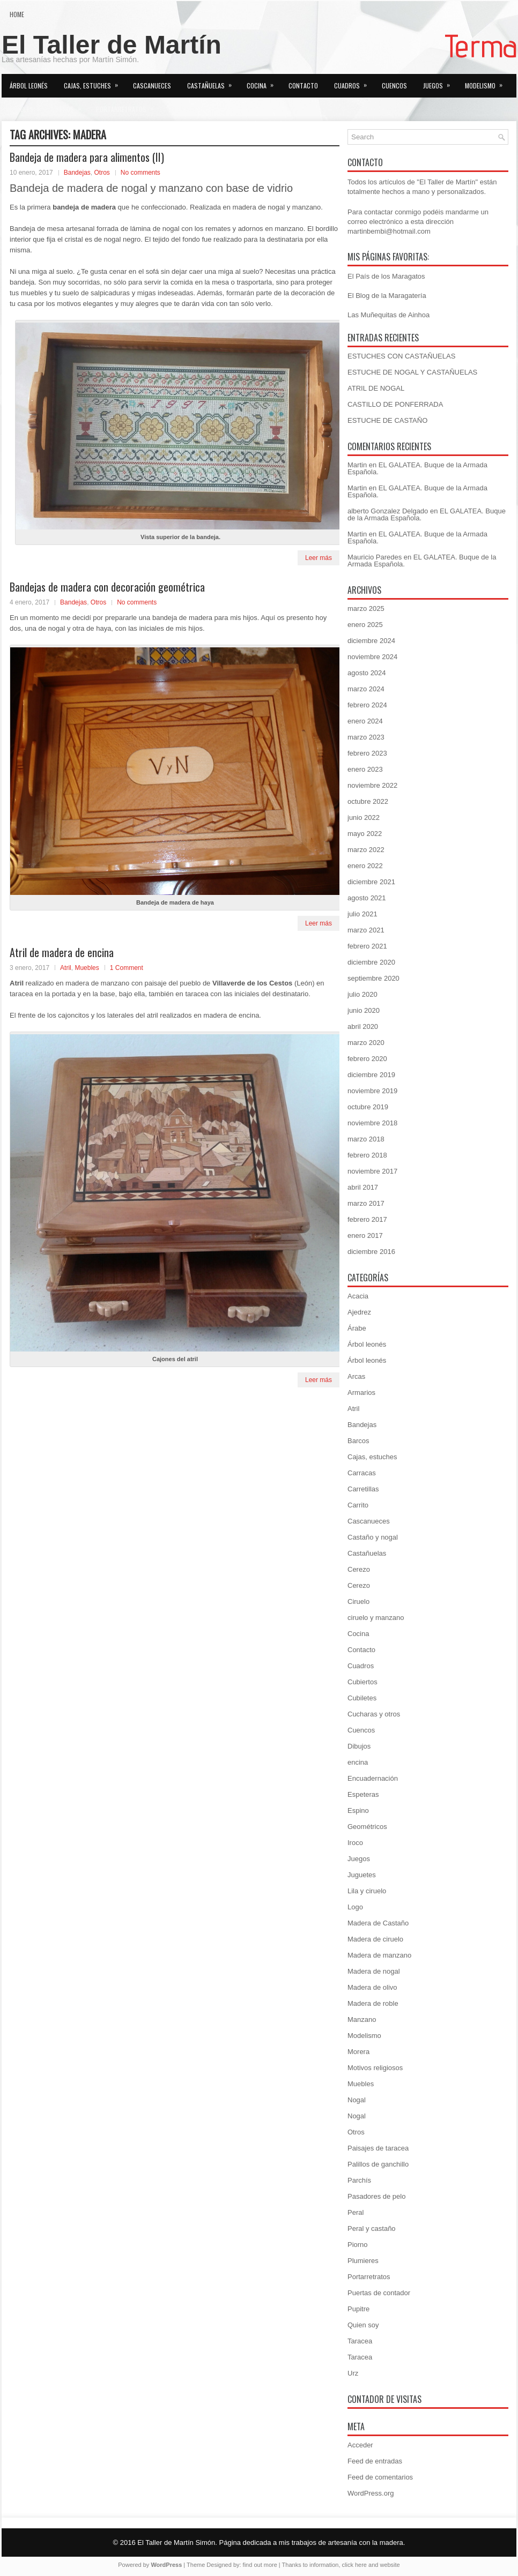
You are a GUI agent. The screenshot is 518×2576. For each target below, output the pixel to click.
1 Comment (126, 968)
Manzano (361, 2019)
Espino (358, 1810)
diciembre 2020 (371, 962)
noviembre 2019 (372, 1091)
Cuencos (394, 85)
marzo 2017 (365, 1203)
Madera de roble (372, 2003)
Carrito (357, 1505)
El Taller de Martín (111, 45)
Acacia (357, 1296)
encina (357, 1762)
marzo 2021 (365, 930)
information (323, 2565)
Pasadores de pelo (376, 2196)
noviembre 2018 (372, 1123)
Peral (355, 2212)
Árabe (356, 1328)
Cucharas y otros (373, 1714)
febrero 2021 (367, 946)
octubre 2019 (367, 1107)
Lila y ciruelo (366, 1891)
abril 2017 (362, 1187)
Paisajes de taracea (378, 2148)
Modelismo (487, 82)
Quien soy (182, 109)
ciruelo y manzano (375, 1618)
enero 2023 (365, 769)
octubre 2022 (367, 801)
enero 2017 (365, 1235)
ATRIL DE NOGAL (375, 388)
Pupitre (358, 2309)
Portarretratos (128, 106)
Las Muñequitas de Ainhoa (388, 315)
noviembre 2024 (372, 657)
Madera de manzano (379, 1955)
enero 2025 (365, 625)
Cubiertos (362, 1682)
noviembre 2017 (372, 1171)
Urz (352, 2373)
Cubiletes (361, 1698)
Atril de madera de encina (62, 952)
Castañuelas (213, 82)
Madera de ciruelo (375, 1939)
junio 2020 (363, 1010)
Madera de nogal (373, 1971)
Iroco (355, 1843)
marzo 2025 (365, 608)
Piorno (357, 2245)
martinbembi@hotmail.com (389, 231)
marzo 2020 (365, 1043)
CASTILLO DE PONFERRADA (395, 404)
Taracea (359, 2341)
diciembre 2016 (371, 1252)
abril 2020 (362, 1026)
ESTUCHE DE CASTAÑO (387, 420)
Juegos (440, 82)
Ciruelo (358, 1601)
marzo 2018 (365, 1139)
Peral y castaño (371, 2228)
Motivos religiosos (375, 2068)
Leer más (318, 558)
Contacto (303, 85)
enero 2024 (365, 721)
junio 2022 (363, 817)
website (389, 2565)
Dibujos (359, 1746)
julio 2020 (362, 994)
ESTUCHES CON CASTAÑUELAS (401, 356)
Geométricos (367, 1827)
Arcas (356, 1376)
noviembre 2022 (372, 785)
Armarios (361, 1392)
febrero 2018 (367, 1155)
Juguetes (361, 1875)
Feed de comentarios (380, 2477)
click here (354, 2565)
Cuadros (354, 82)
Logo (355, 1907)
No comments (140, 172)
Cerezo (358, 1569)
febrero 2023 (367, 753)
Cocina (263, 82)
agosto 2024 (366, 673)
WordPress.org (370, 2493)
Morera (358, 2052)
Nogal (356, 2100)
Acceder (360, 2445)
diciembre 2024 (371, 641)
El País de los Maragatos (386, 276)
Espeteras (363, 1794)
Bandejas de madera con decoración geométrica (107, 587)
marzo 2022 (365, 850)
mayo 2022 (364, 834)
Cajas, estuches (94, 82)
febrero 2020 (367, 1059)
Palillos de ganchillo (378, 2164)
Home (17, 14)
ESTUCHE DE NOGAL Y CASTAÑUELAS (412, 372)
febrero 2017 (367, 1219)
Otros (71, 106)
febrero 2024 (367, 705)
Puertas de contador (378, 2293)
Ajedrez (359, 1312)
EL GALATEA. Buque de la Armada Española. (417, 468)
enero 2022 (365, 866)
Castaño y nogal (372, 1537)
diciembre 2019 (371, 1075)
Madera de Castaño (378, 1923)
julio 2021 (362, 914)
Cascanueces (152, 85)
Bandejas (77, 172)
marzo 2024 (365, 689)
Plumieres (363, 2261)
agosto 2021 (366, 898)
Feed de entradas (374, 2461)
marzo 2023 (365, 737)
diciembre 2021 (371, 882)
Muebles (28, 106)
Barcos (358, 1441)
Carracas (361, 1473)
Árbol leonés (29, 85)
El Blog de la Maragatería (386, 296)
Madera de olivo (372, 1987)
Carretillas (363, 1489)
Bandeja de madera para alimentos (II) (87, 157)
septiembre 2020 (373, 978)
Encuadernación (372, 1778)
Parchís (359, 2180)
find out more (260, 2565)
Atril (65, 968)
